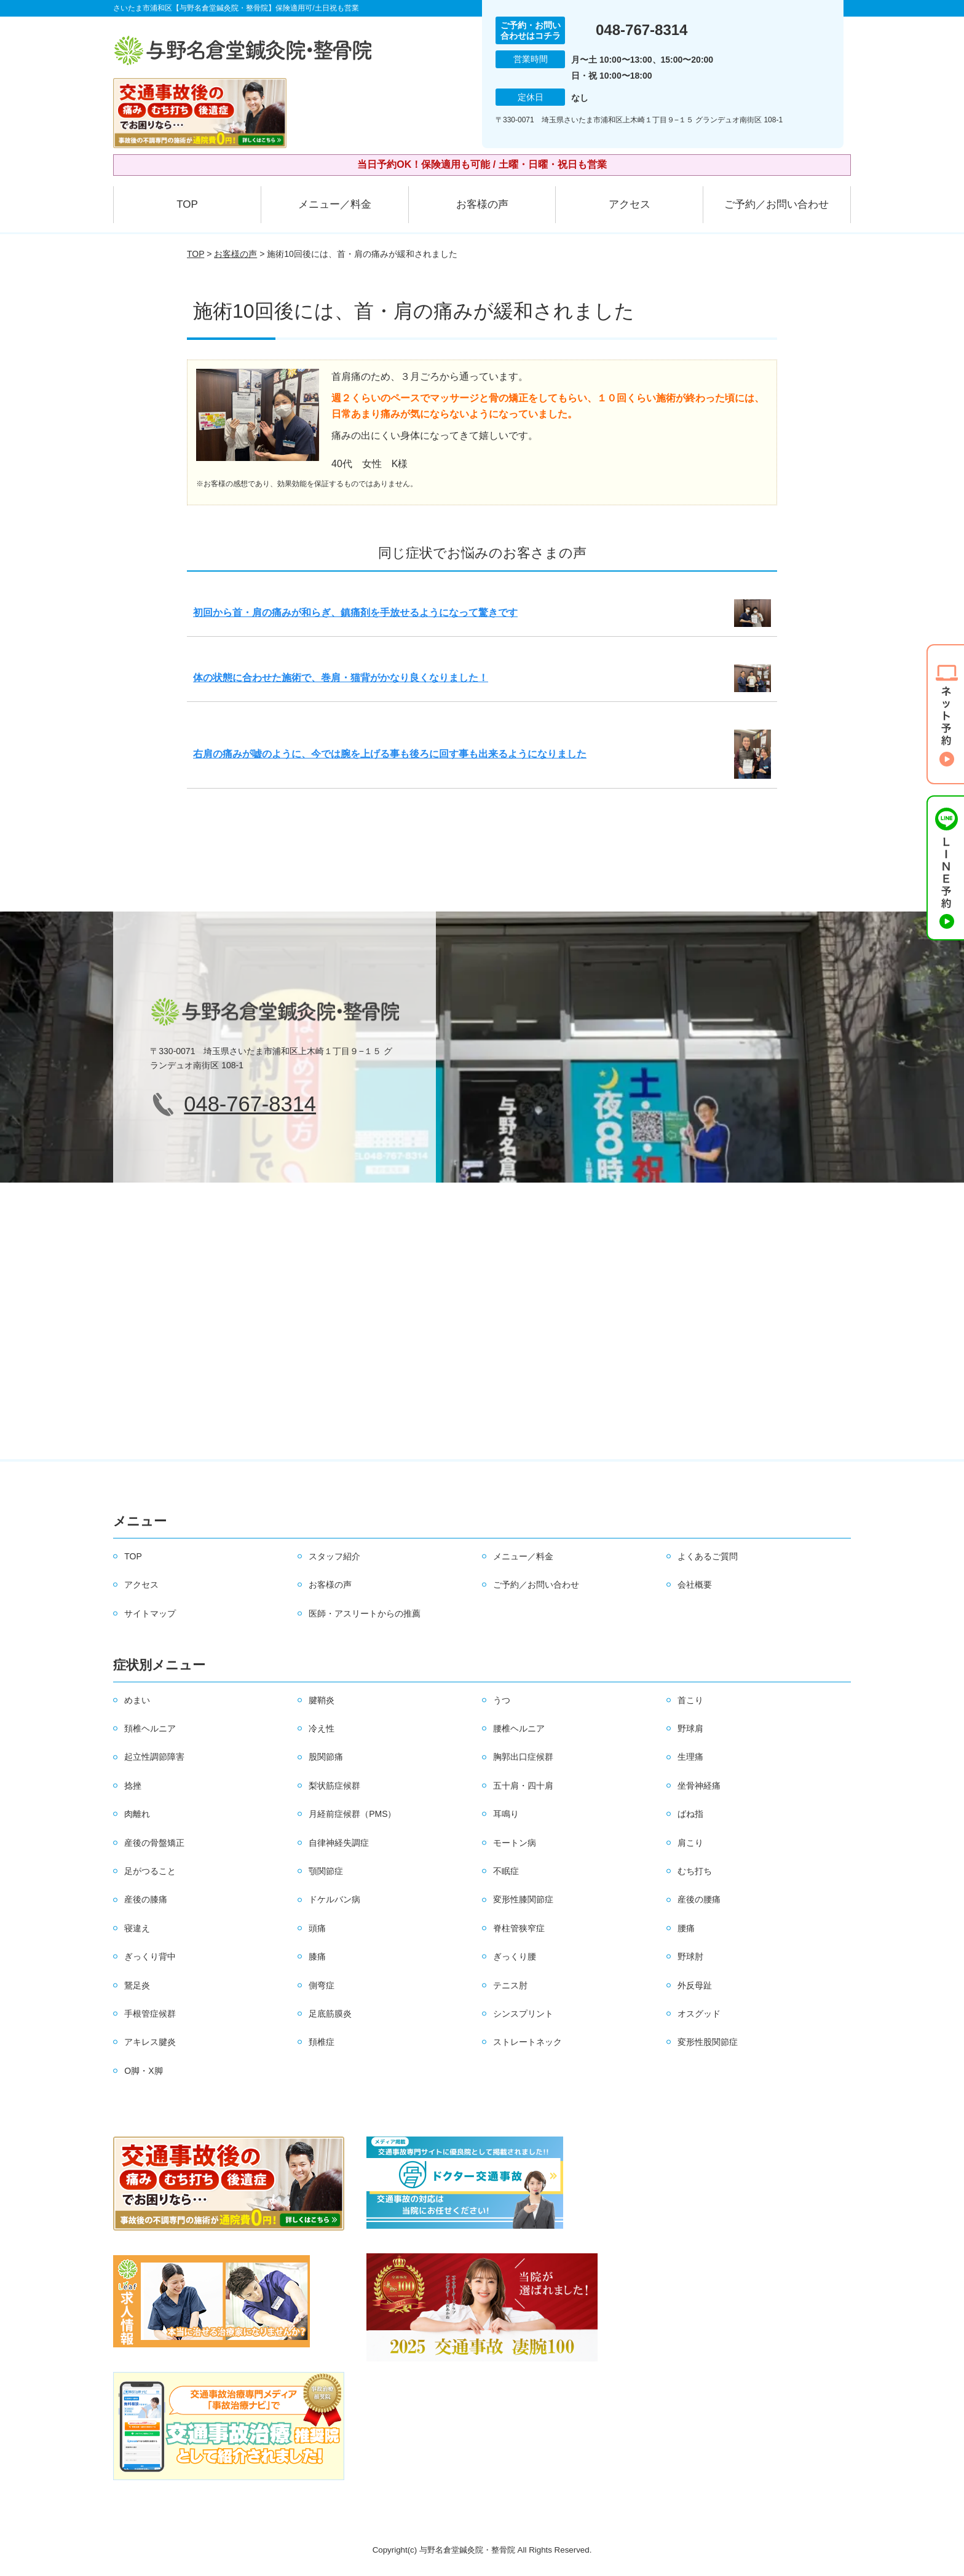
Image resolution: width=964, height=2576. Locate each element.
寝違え (137, 1928)
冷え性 (321, 1728)
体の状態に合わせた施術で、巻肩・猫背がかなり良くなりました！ (340, 677)
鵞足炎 (137, 1985)
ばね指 (690, 1814)
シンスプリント (523, 2014)
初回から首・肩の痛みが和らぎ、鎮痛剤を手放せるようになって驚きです (355, 612)
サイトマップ (150, 1613)
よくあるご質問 (708, 1556)
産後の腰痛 (699, 1899)
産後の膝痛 (145, 1899)
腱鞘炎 (321, 1700)
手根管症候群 (150, 2014)
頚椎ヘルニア (150, 1728)
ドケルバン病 (334, 1899)
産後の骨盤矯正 (154, 1843)
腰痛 (686, 1928)
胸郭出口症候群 (523, 1757)
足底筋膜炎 (330, 2014)
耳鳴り (506, 1814)
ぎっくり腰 (514, 1956)
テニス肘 (510, 1985)
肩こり (690, 1843)
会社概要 (695, 1584)
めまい (137, 1700)
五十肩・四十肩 (523, 1785)
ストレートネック (527, 2042)
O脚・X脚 (143, 2071)
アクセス (629, 204)
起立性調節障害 (154, 1757)
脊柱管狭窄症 (519, 1928)
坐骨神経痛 (699, 1785)
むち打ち (695, 1871)
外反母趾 (695, 1985)
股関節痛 (326, 1757)
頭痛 (317, 1928)
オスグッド (699, 2014)
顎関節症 (326, 1871)
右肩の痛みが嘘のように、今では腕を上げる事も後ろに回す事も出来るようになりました (390, 754)
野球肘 (690, 1956)
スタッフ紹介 (334, 1556)
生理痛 (690, 1757)
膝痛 (317, 1956)
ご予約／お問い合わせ (776, 204)
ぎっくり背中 (150, 1956)
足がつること (150, 1871)
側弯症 (321, 1985)
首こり (690, 1700)
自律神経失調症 (339, 1843)
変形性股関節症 (708, 2042)
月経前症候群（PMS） (352, 1814)
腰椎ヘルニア (519, 1728)
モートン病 (514, 1843)
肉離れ (137, 1814)
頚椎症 (321, 2042)
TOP (187, 204)
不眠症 (506, 1871)
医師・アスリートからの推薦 (365, 1613)
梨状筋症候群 (334, 1785)
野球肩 (690, 1728)
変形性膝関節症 (523, 1899)
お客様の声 (482, 204)
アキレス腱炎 (150, 2042)
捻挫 (132, 1785)
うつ (501, 1700)
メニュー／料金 (334, 204)
